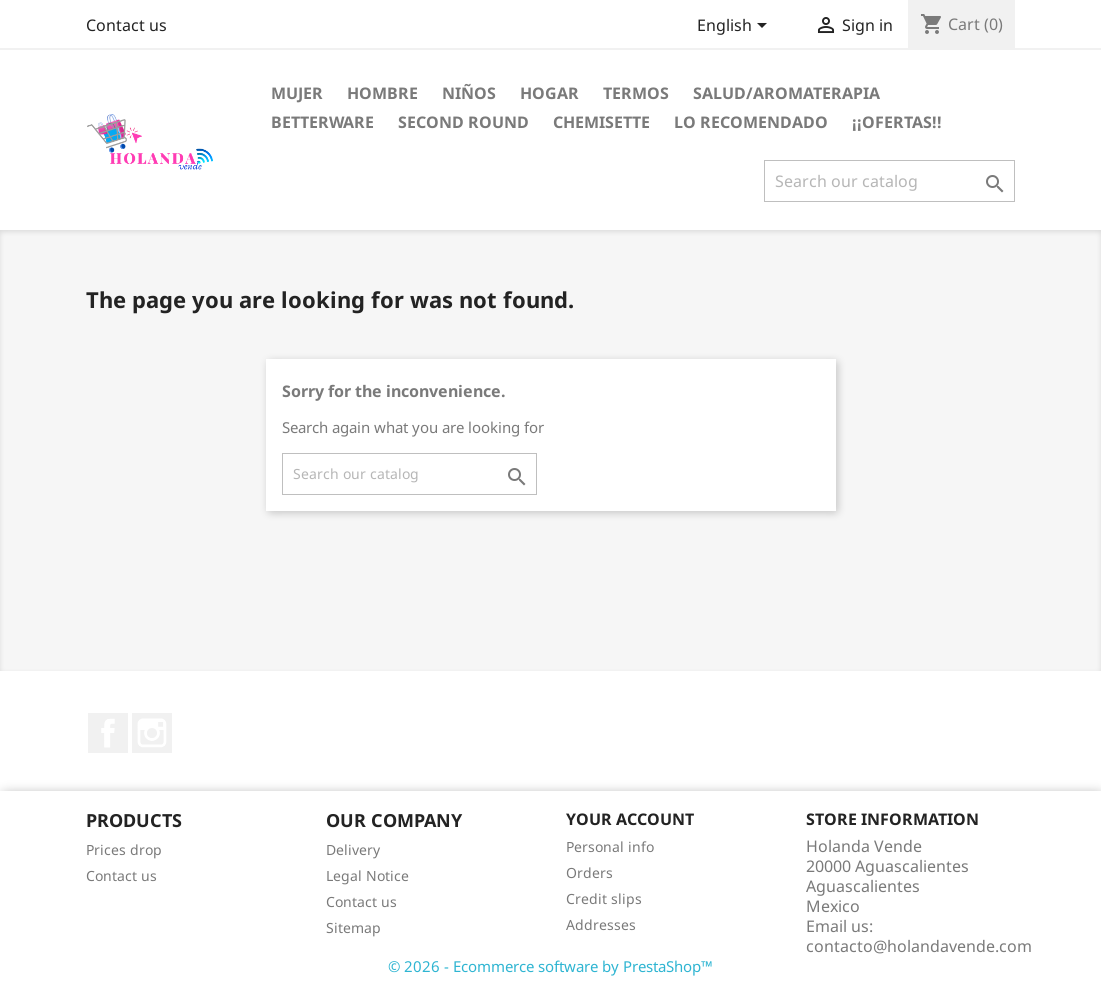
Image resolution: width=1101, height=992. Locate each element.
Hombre (382, 93)
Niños (469, 93)
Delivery (353, 849)
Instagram (152, 733)
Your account (630, 819)
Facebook (108, 733)
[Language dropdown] (735, 27)
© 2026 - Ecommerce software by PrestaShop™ (550, 966)
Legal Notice (367, 875)
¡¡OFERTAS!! (897, 122)
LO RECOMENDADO (751, 122)
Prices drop (124, 849)
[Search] (889, 181)
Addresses (601, 924)
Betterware (322, 122)
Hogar (549, 93)
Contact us (126, 25)
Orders (589, 872)
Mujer (297, 93)
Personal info (610, 846)
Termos (636, 93)
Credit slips (604, 898)
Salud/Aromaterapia (786, 93)
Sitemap (353, 927)
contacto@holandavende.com (919, 946)
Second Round (463, 122)
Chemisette (601, 122)
